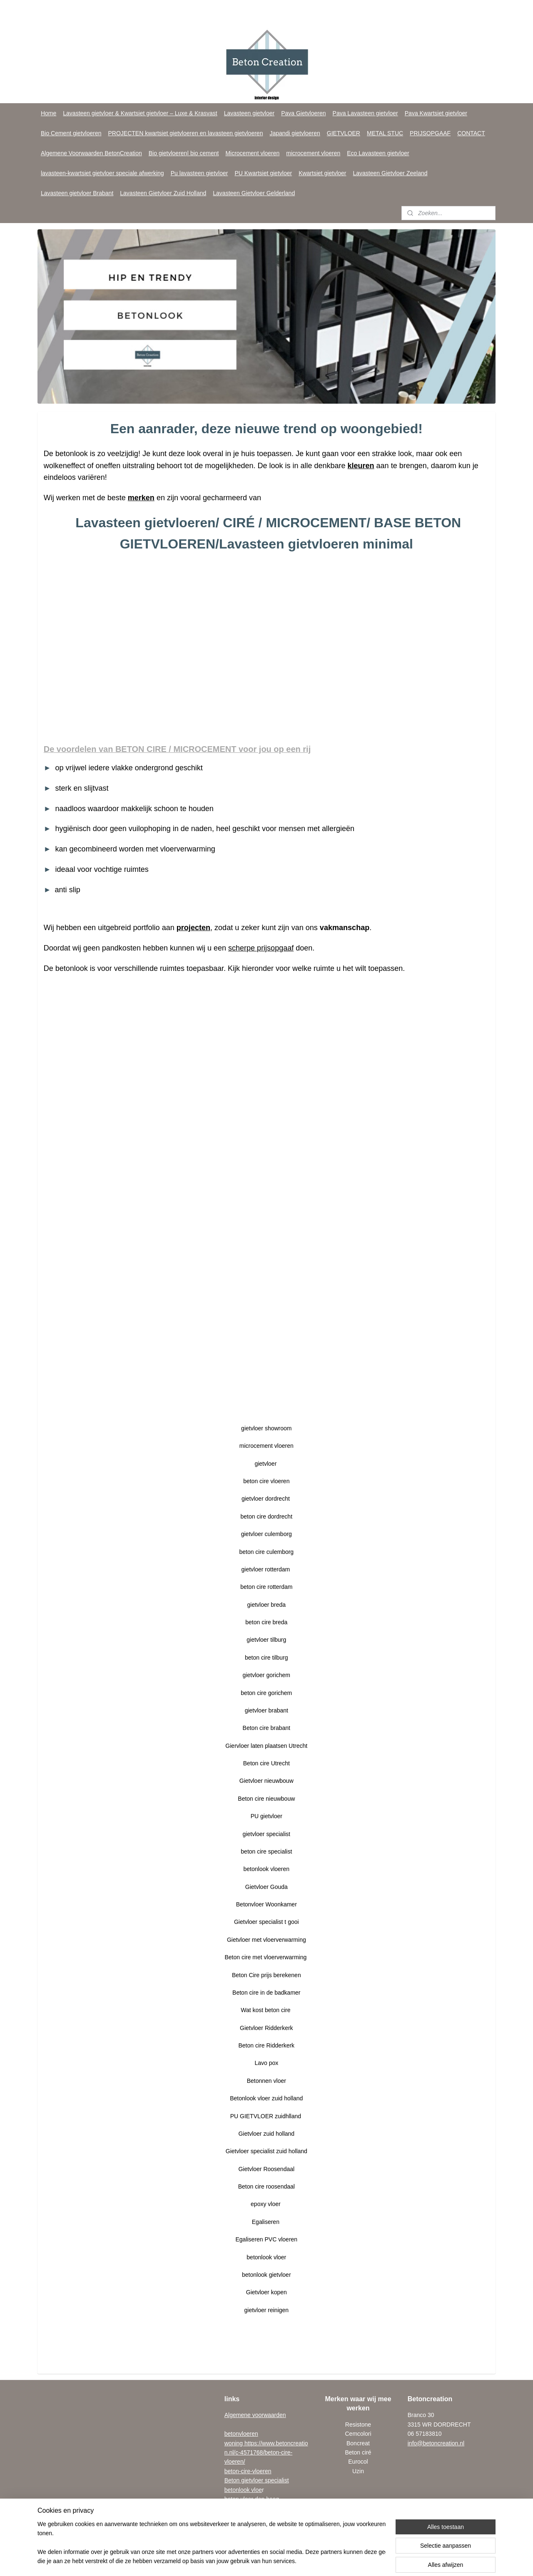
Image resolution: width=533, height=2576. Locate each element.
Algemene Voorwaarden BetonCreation (91, 153)
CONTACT (471, 133)
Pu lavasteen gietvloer (199, 173)
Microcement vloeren (252, 153)
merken (141, 498)
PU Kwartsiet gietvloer (263, 173)
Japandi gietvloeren (294, 133)
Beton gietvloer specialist (256, 2480)
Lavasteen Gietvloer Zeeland (390, 173)
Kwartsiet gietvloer (322, 173)
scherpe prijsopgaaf (261, 948)
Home (48, 113)
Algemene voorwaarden (255, 2415)
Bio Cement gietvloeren (71, 133)
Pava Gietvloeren (303, 113)
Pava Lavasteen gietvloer (365, 113)
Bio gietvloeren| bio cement (184, 153)
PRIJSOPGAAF (430, 133)
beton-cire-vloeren (247, 2471)
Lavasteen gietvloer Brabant (77, 193)
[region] (211, 2543)
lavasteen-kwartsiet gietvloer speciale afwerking (102, 173)
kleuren (361, 465)
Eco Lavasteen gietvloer (378, 153)
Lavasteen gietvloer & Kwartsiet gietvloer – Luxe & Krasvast (140, 113)
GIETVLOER (343, 133)
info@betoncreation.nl (436, 2443)
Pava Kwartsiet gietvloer (436, 113)
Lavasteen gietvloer (249, 113)
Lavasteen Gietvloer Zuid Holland (163, 193)
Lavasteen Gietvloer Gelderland (254, 193)
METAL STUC (385, 133)
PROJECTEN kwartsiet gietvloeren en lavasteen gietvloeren (185, 133)
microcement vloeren (313, 153)
